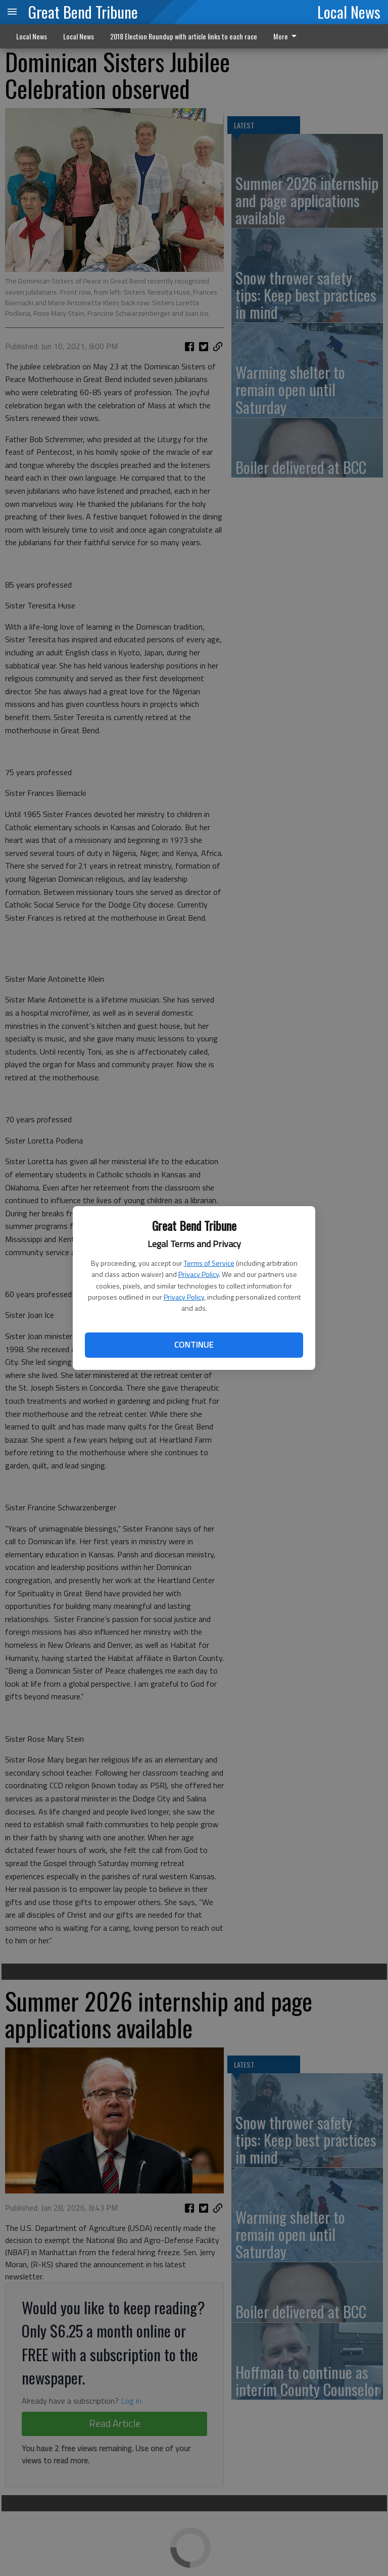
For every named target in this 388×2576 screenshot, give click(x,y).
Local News (348, 11)
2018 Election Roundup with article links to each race (183, 36)
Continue (193, 1345)
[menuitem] (287, 36)
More (286, 36)
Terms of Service (209, 1263)
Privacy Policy (198, 1274)
